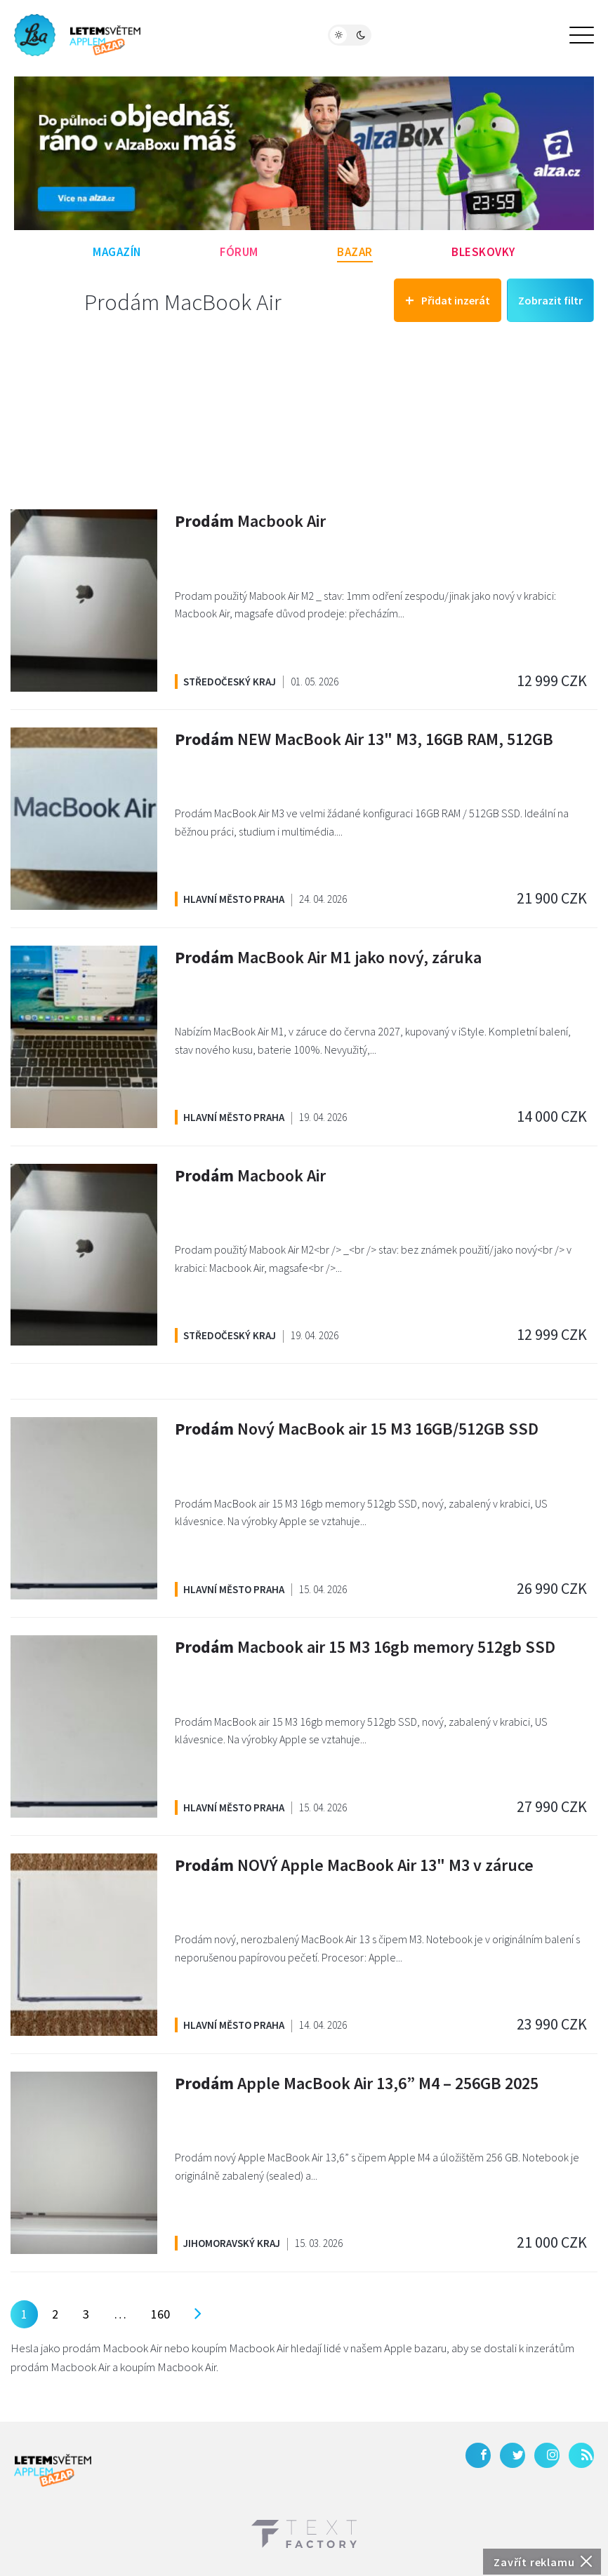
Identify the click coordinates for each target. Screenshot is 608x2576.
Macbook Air (250, 521)
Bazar (355, 252)
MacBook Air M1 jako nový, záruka (328, 957)
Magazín (117, 252)
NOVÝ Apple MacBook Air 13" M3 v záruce (354, 1865)
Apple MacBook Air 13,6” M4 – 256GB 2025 (356, 2083)
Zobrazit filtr (550, 300)
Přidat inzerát (447, 300)
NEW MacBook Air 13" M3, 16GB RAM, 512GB (364, 739)
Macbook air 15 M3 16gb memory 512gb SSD (365, 1647)
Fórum (239, 252)
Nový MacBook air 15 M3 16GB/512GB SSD (356, 1429)
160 (160, 2314)
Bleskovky (483, 252)
